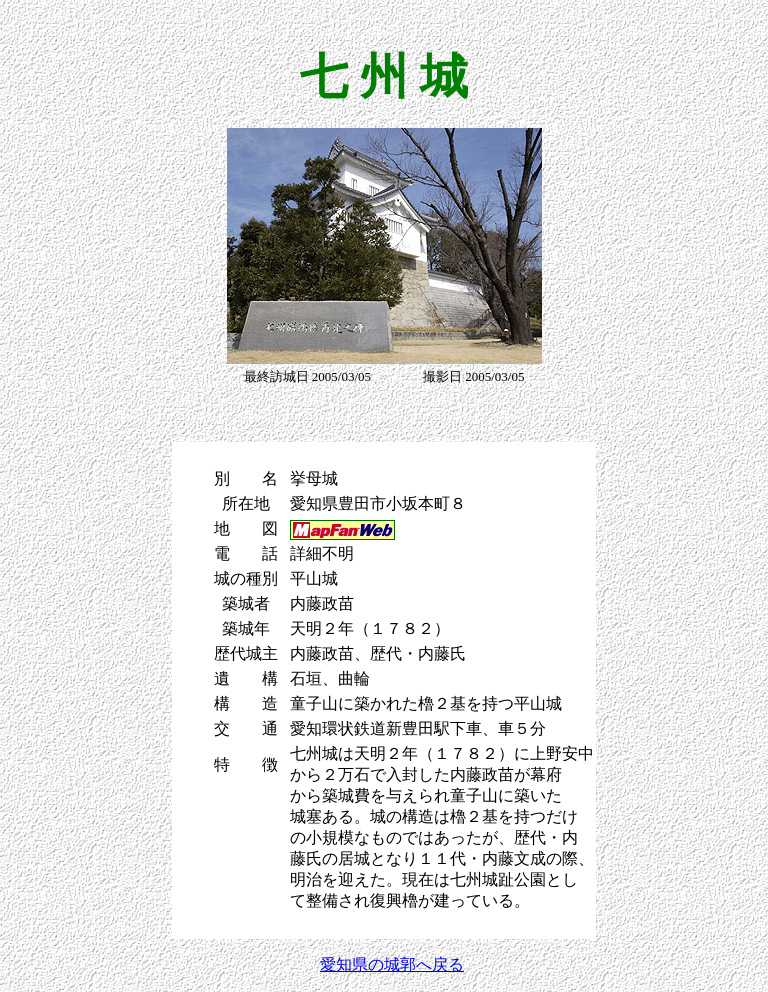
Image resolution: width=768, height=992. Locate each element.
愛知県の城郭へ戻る (392, 964)
